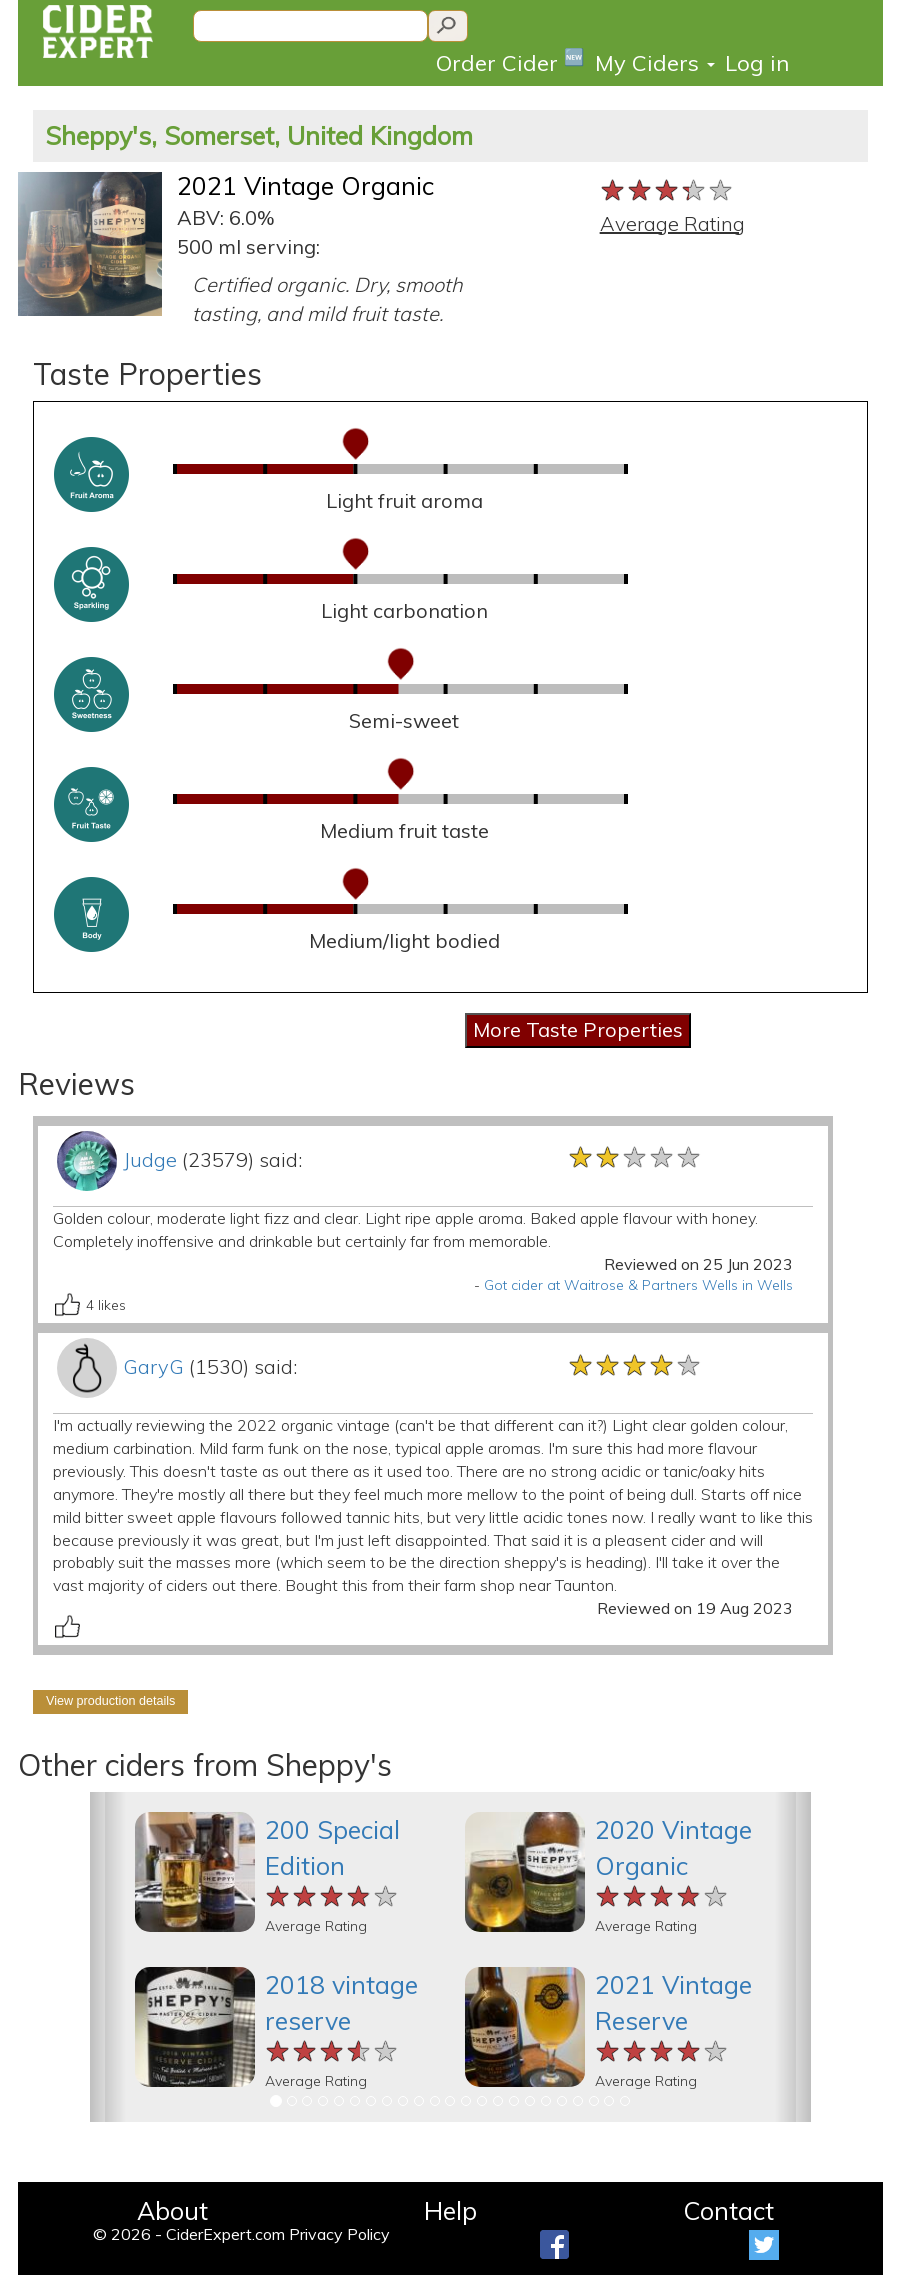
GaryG (153, 1366)
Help (450, 2210)
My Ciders (655, 63)
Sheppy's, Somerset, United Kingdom (259, 135)
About (172, 2210)
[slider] (667, 191)
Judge (150, 1159)
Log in (757, 63)
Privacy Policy (339, 2234)
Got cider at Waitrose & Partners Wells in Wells (638, 1285)
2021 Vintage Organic (305, 185)
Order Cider (510, 61)
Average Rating (672, 223)
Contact (728, 2210)
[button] (108, 1957)
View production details (110, 1701)
